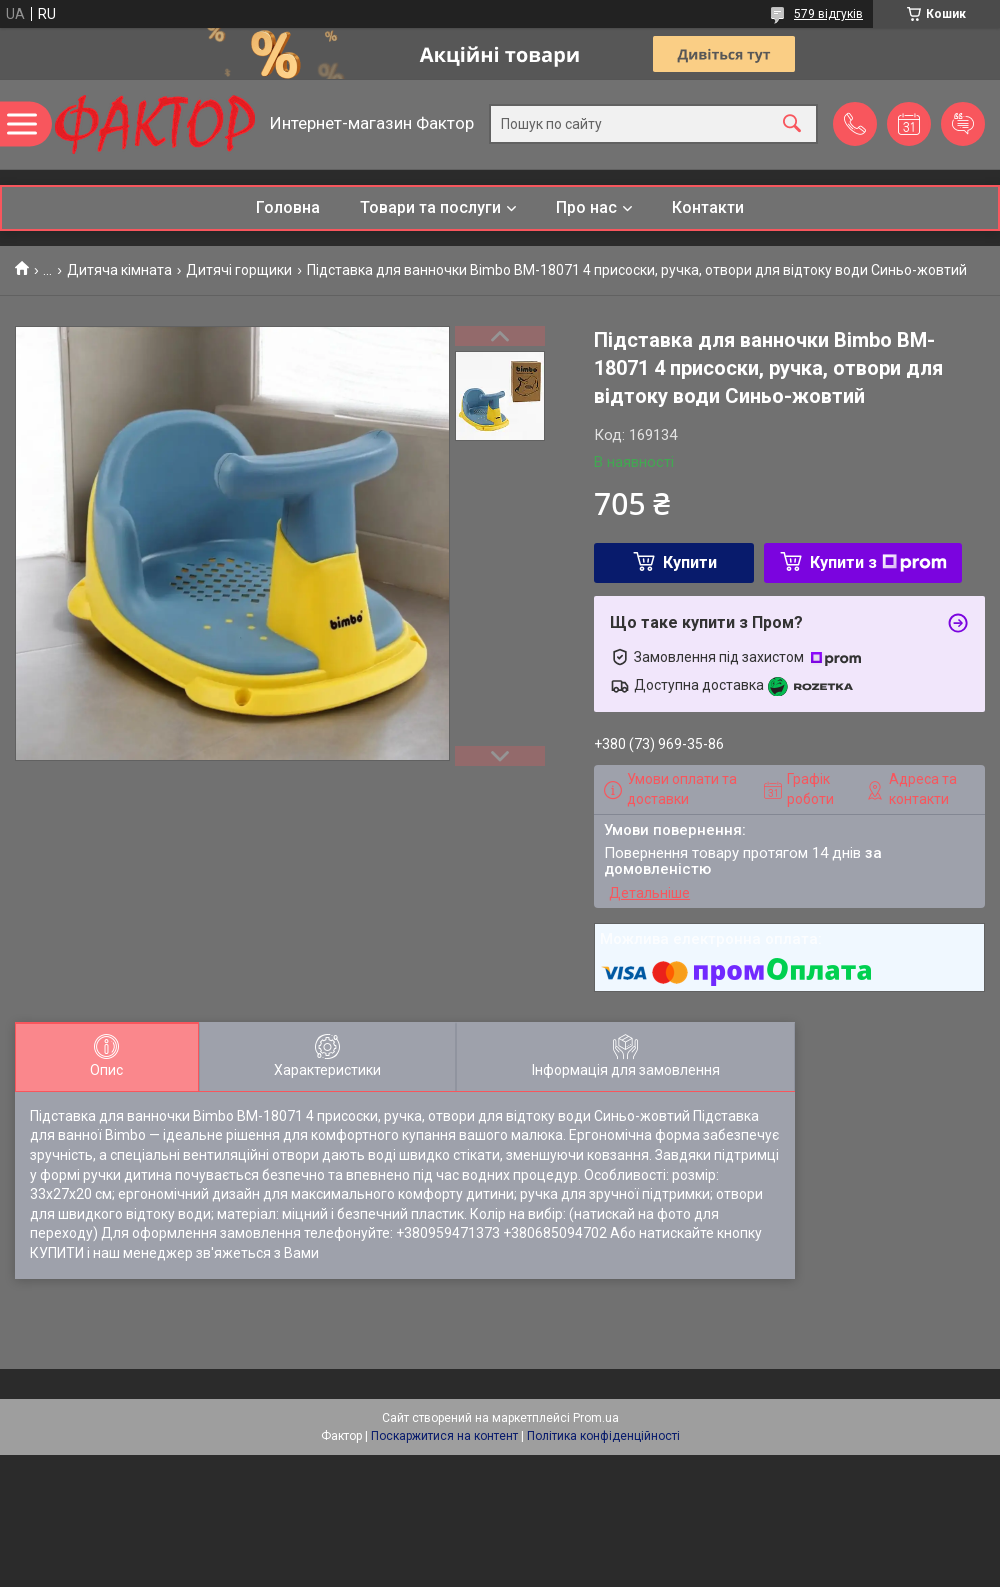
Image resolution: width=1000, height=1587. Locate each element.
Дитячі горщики (239, 270)
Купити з (878, 562)
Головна (288, 207)
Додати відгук (963, 124)
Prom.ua (596, 1418)
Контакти (708, 207)
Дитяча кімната (119, 270)
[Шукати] (792, 124)
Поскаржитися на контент (444, 1436)
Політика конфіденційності (603, 1436)
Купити (690, 562)
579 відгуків (828, 14)
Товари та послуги (430, 207)
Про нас (586, 207)
